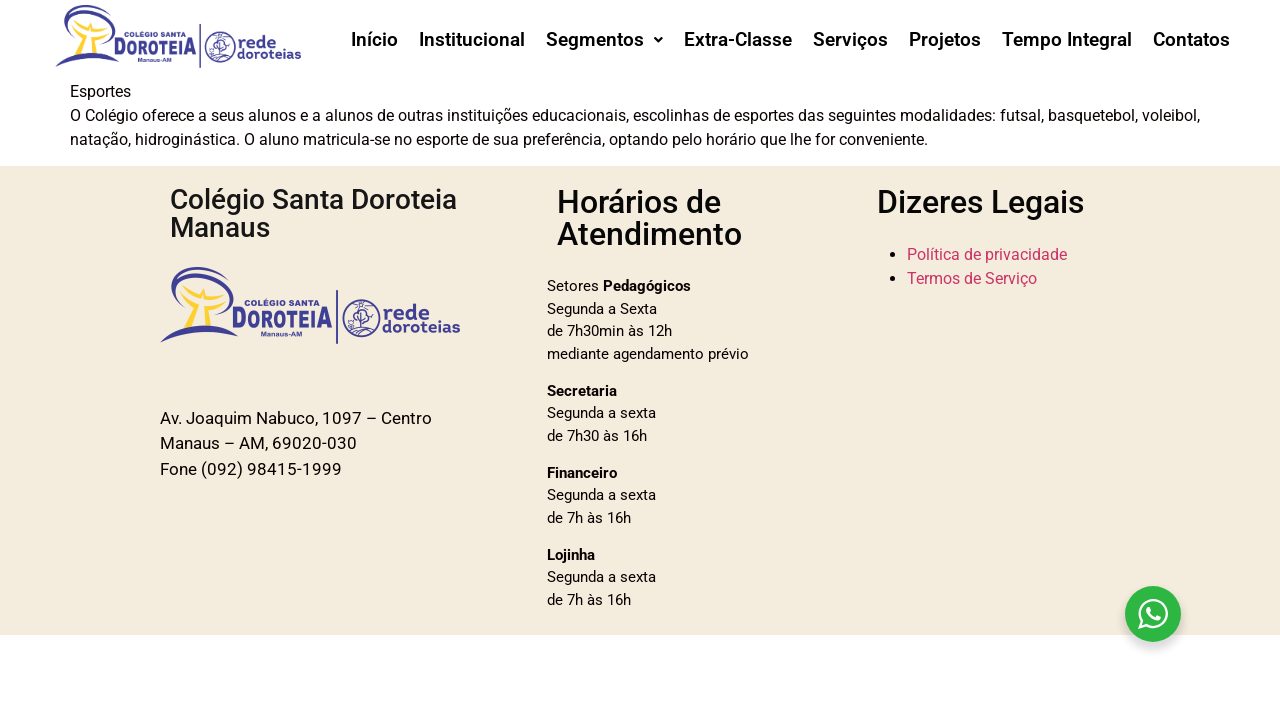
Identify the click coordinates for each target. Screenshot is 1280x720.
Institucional (472, 39)
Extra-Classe (738, 39)
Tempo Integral (1067, 39)
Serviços (850, 39)
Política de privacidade (987, 254)
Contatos (1191, 39)
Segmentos (604, 39)
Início (374, 39)
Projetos (945, 39)
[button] (604, 39)
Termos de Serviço (972, 278)
